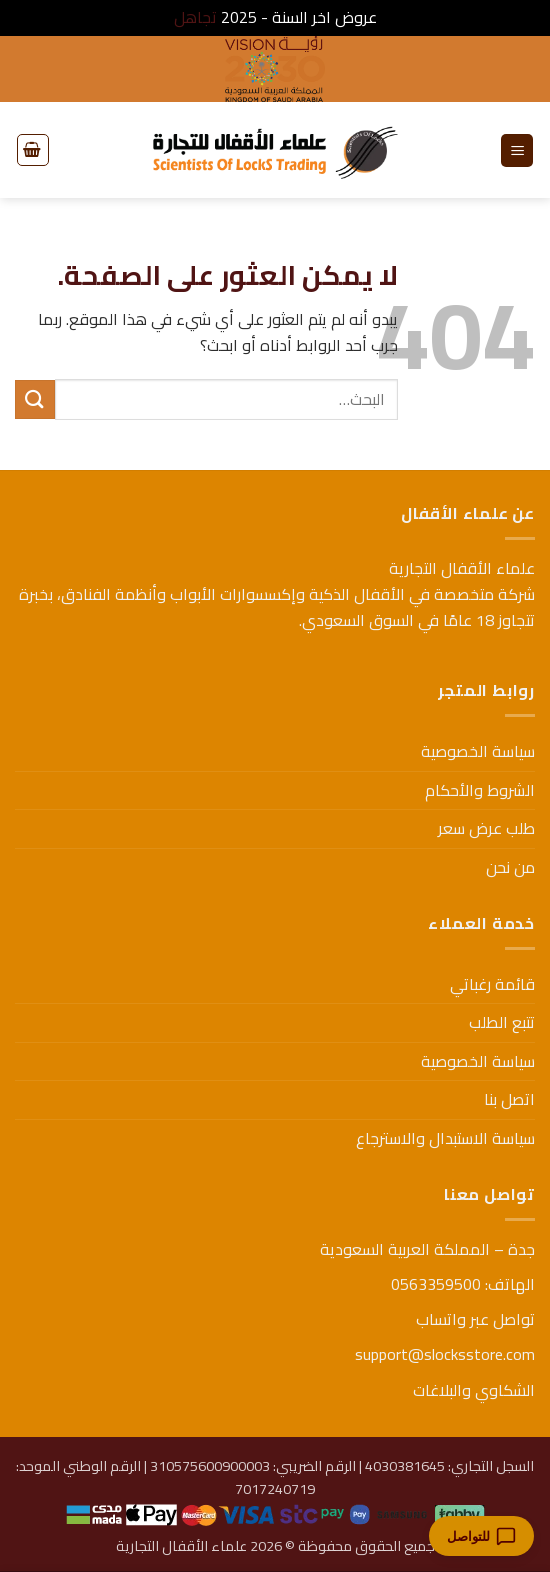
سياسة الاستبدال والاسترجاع (445, 1138)
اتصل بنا (509, 1099)
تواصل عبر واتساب (475, 1319)
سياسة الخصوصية (478, 751)
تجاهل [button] (195, 17)
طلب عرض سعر (486, 828)
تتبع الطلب (502, 1022)
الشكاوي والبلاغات (474, 1390)
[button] (517, 150)
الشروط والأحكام (480, 790)
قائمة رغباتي (492, 984)
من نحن (510, 867)
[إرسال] (35, 399)
